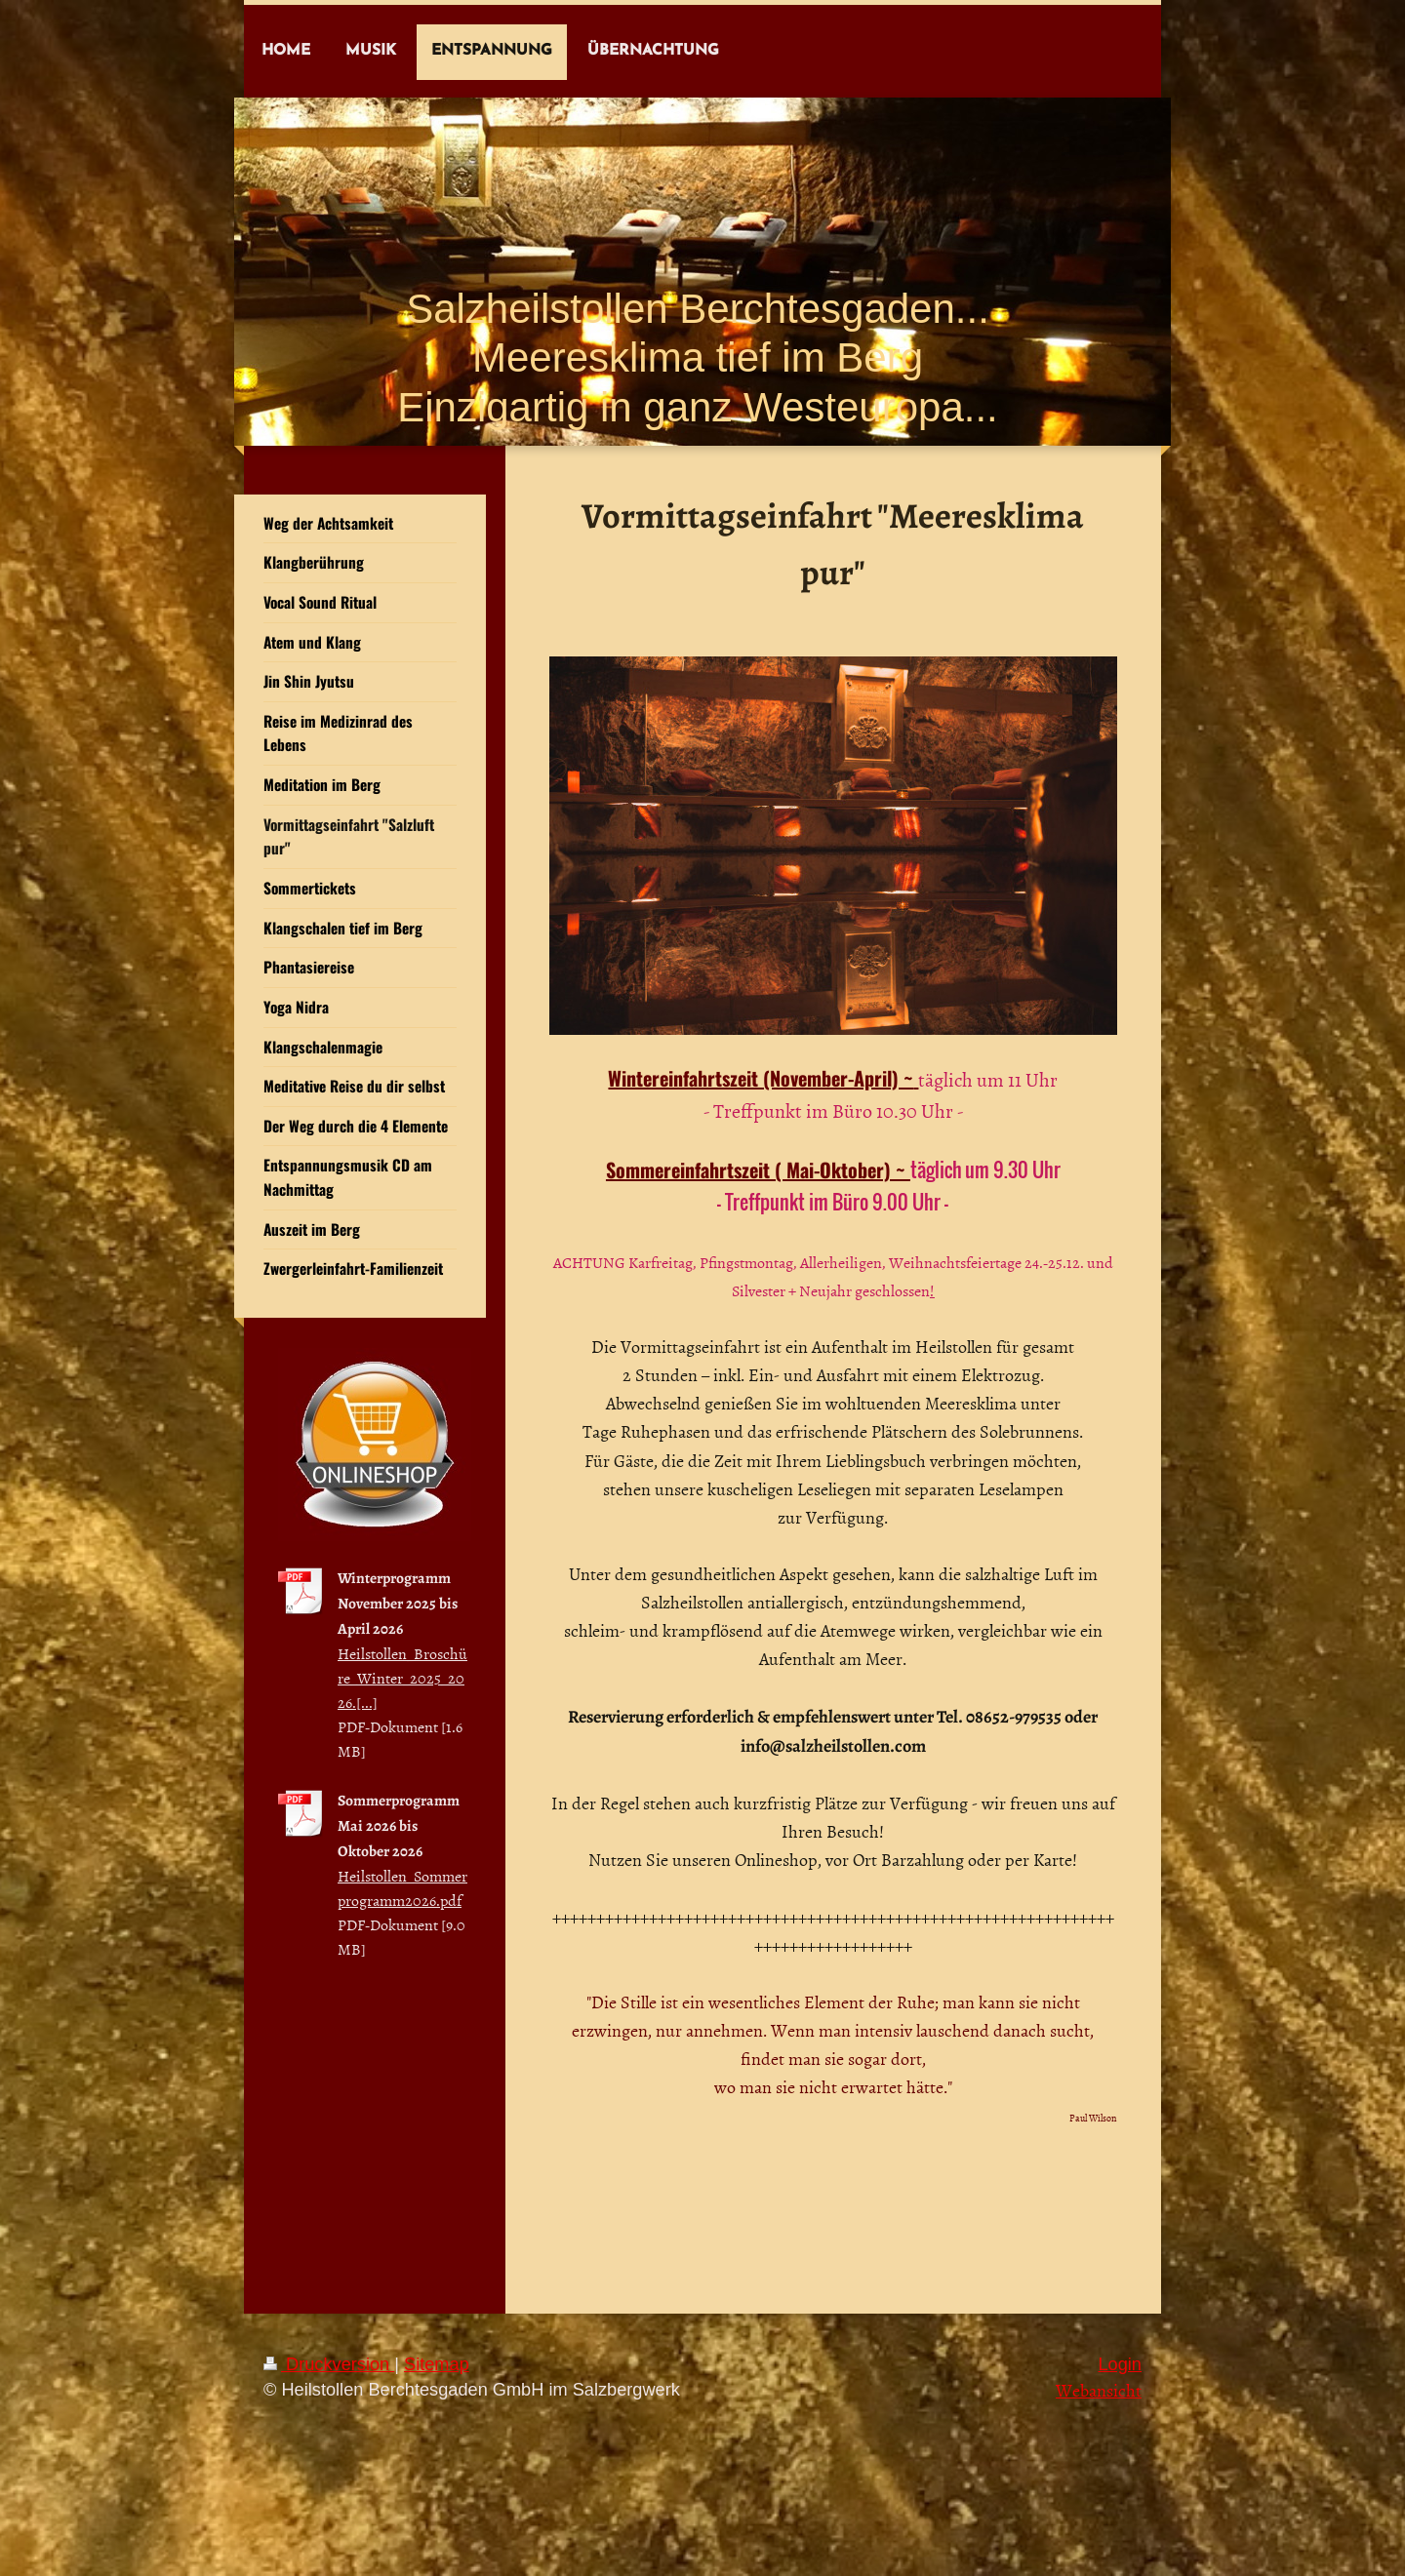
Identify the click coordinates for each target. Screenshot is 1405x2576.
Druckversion (328, 2364)
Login (1120, 2364)
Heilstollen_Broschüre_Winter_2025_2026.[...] (402, 1678)
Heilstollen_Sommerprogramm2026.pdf (402, 1888)
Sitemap (436, 2364)
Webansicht (1099, 2390)
